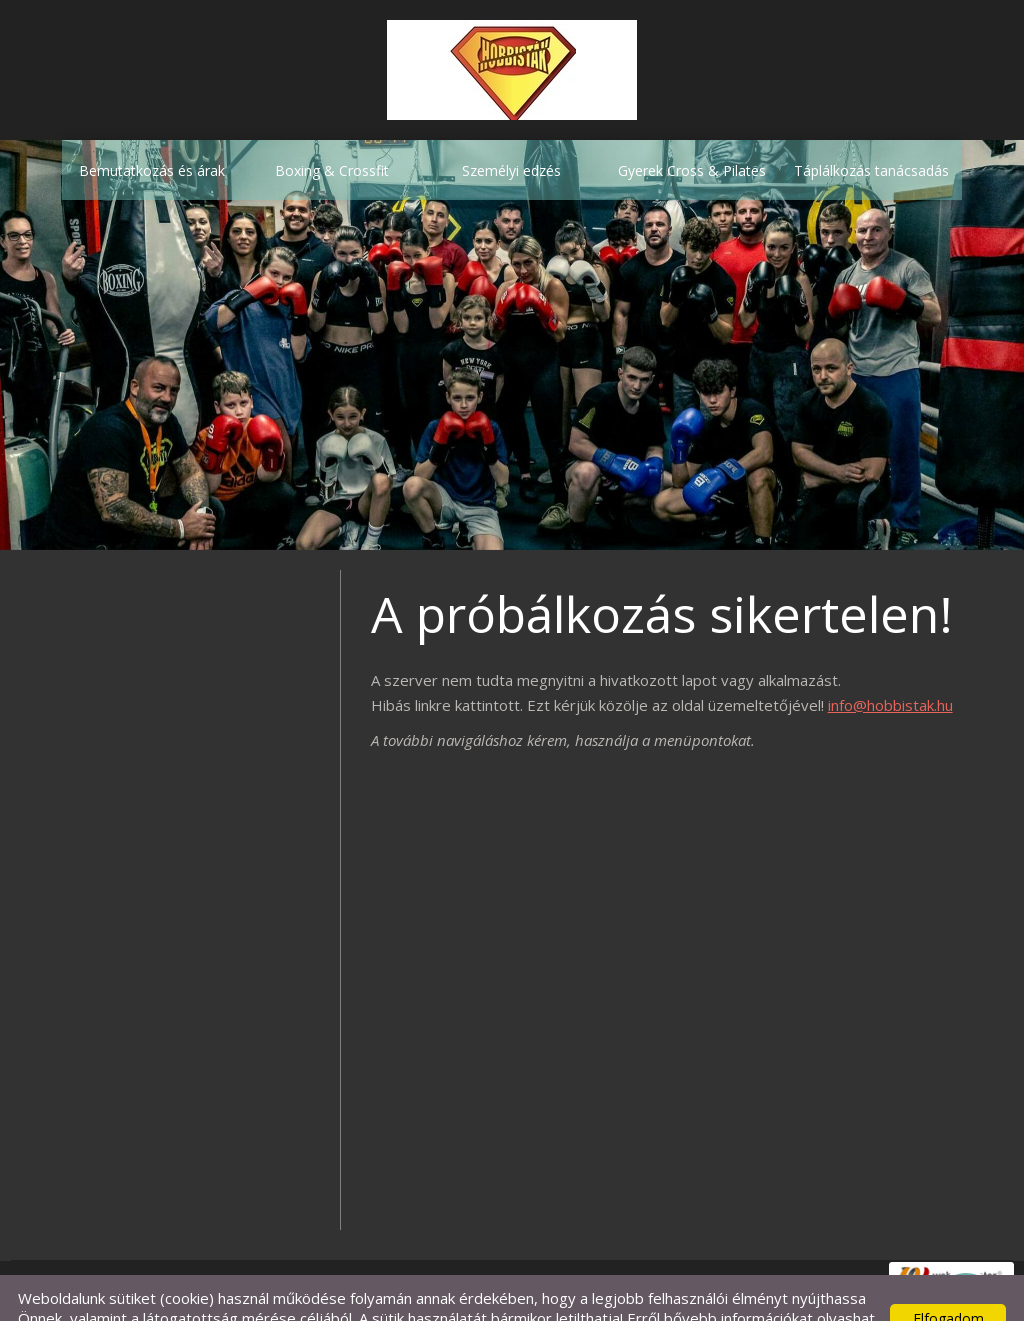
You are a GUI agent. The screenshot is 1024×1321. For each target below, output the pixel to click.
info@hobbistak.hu (890, 665)
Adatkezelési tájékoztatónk (133, 1298)
